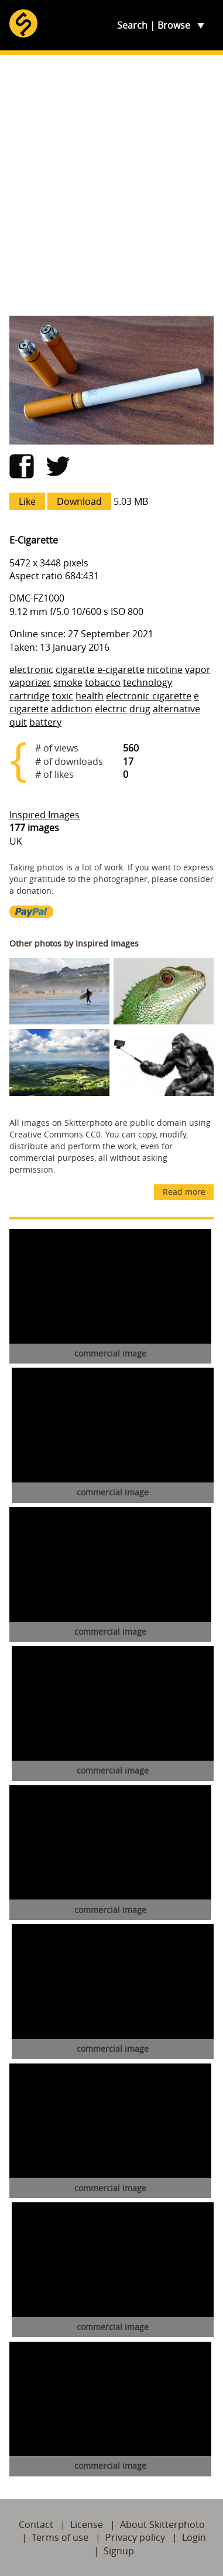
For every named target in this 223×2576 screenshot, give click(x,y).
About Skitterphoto (162, 2524)
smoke (68, 682)
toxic (62, 695)
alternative (176, 708)
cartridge (29, 695)
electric (111, 708)
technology (147, 682)
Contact (36, 2524)
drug (139, 708)
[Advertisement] (111, 185)
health (90, 695)
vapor (198, 669)
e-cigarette (121, 669)
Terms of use (60, 2537)
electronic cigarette (148, 695)
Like (27, 501)
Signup (119, 2550)
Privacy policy (135, 2537)
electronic (31, 669)
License (86, 2524)
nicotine (165, 669)
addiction (71, 708)
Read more (184, 1191)
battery (45, 722)
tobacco (103, 682)
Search (132, 25)
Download (79, 501)
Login (194, 2537)
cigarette (75, 669)
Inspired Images (44, 814)
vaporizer (30, 682)
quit (18, 722)
